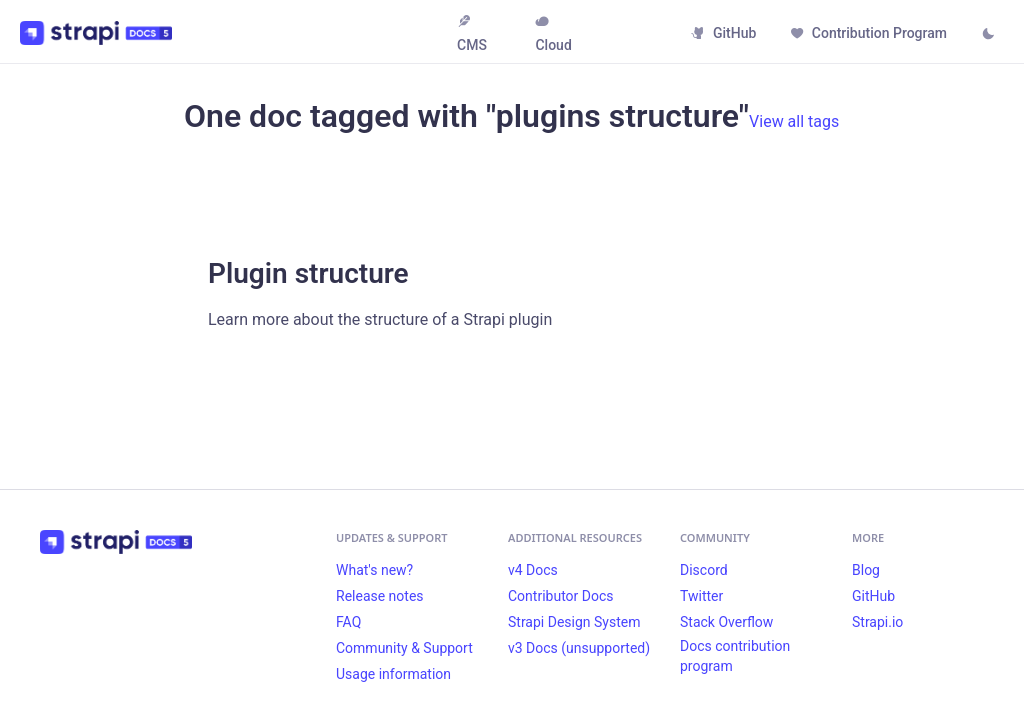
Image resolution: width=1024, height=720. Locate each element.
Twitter (701, 596)
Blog (866, 570)
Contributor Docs (561, 596)
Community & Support (404, 648)
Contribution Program (868, 33)
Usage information (393, 674)
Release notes (380, 596)
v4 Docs (533, 570)
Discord (704, 570)
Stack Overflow (726, 622)
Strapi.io (877, 622)
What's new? (374, 570)
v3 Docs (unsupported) (579, 648)
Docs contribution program (735, 656)
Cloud (553, 33)
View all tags (794, 121)
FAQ (348, 622)
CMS (472, 33)
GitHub (723, 33)
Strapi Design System (574, 622)
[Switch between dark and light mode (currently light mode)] (988, 35)
